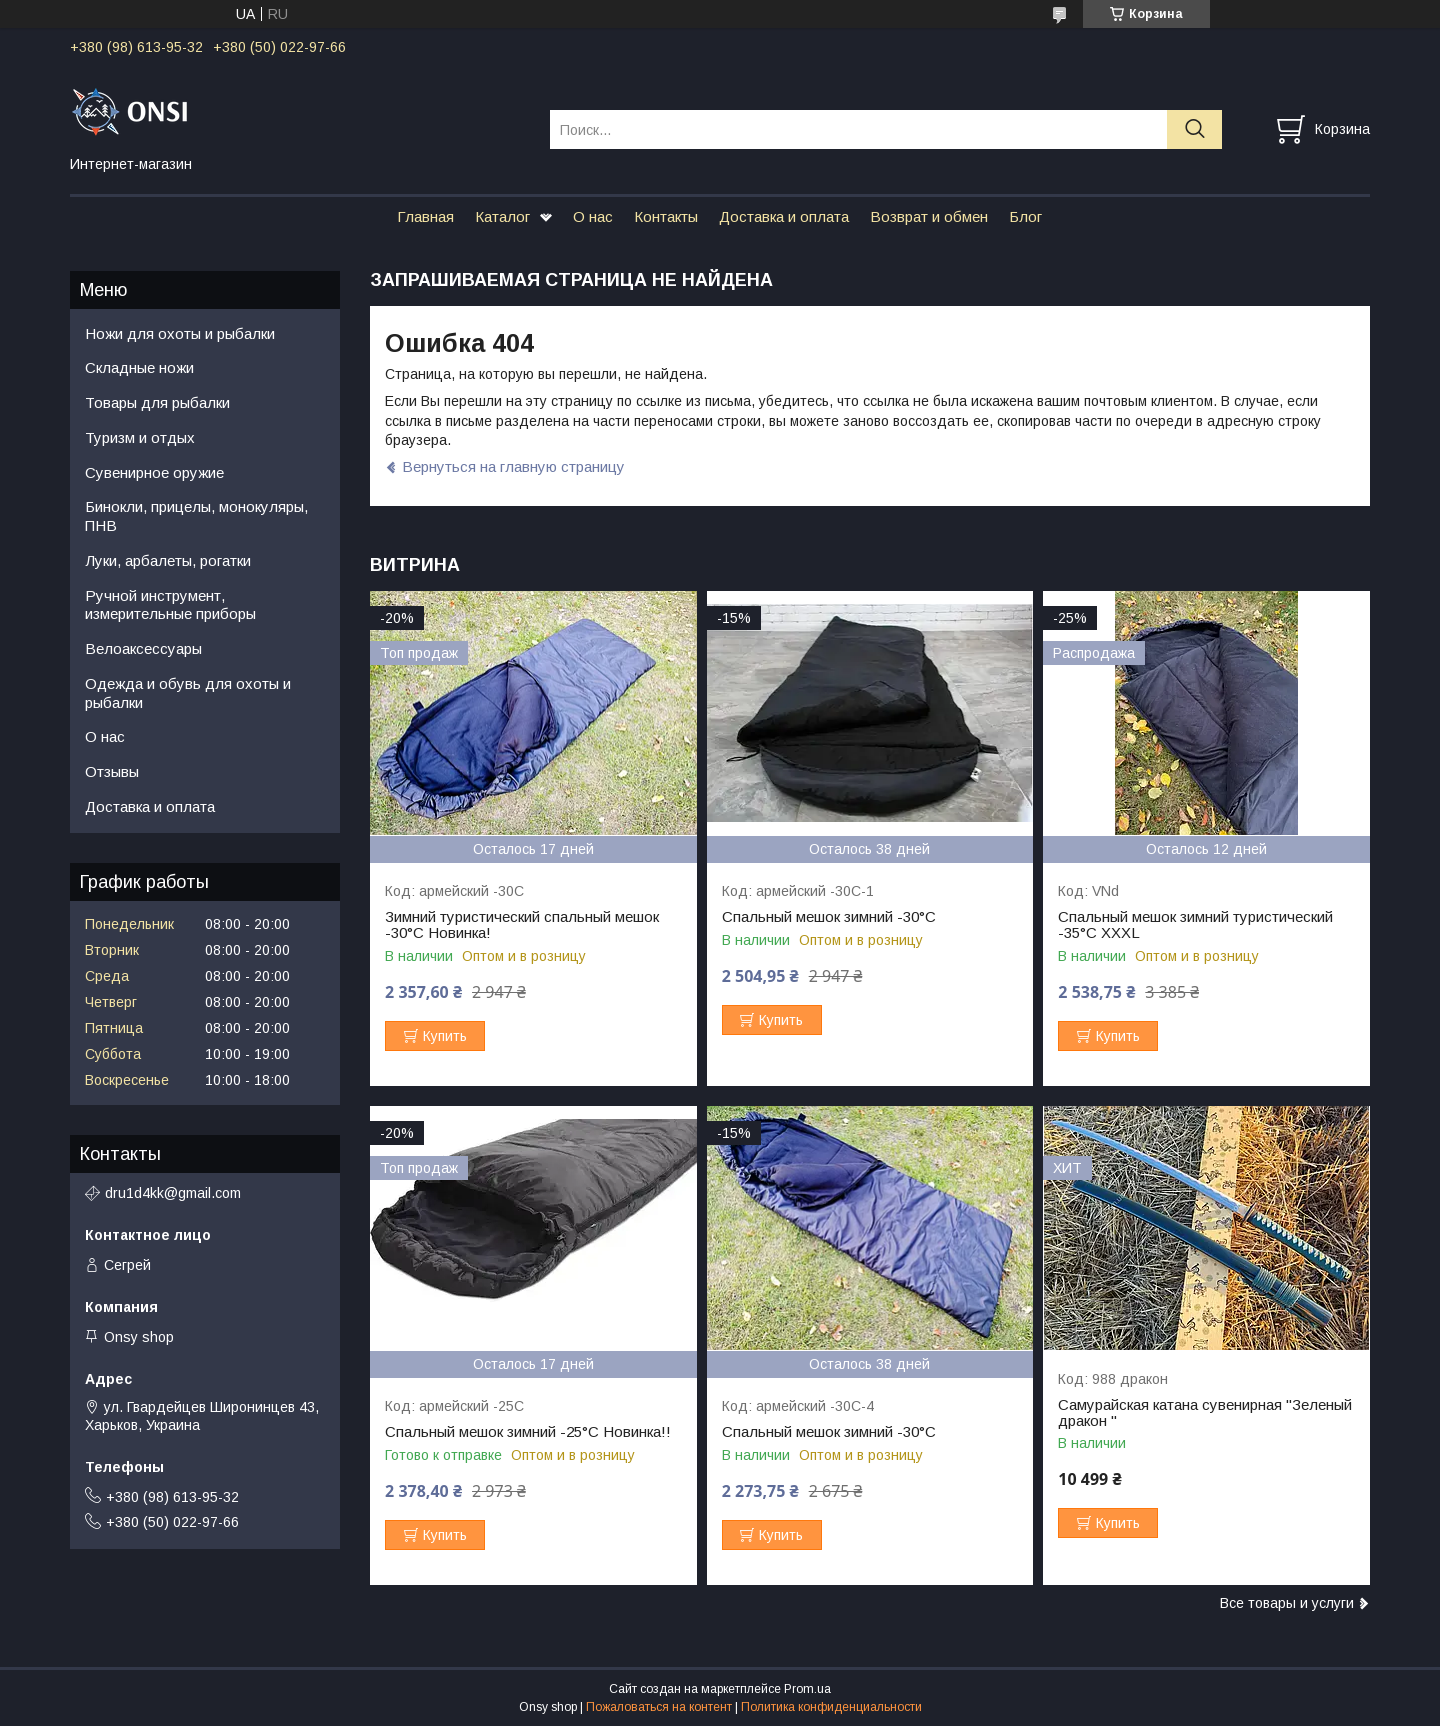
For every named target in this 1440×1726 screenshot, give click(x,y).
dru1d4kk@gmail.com (173, 1193)
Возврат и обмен (929, 216)
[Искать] (1194, 129)
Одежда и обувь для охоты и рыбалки (188, 693)
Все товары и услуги (1287, 1603)
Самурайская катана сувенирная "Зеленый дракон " (1205, 1413)
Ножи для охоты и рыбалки (180, 333)
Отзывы (112, 771)
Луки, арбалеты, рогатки (168, 560)
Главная (425, 216)
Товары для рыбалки (157, 402)
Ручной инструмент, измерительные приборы (170, 605)
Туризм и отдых (140, 437)
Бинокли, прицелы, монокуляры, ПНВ (196, 516)
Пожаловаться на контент (659, 1707)
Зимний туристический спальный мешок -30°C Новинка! (522, 925)
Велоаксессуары (143, 648)
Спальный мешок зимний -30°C (829, 917)
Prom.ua (807, 1689)
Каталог (502, 216)
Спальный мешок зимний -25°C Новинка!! (528, 1432)
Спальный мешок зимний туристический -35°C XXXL (1195, 925)
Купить (445, 1036)
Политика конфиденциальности (831, 1707)
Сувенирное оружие (154, 472)
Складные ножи (139, 367)
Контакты (666, 216)
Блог (1025, 216)
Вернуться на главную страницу (513, 466)
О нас (593, 216)
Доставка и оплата (784, 216)
